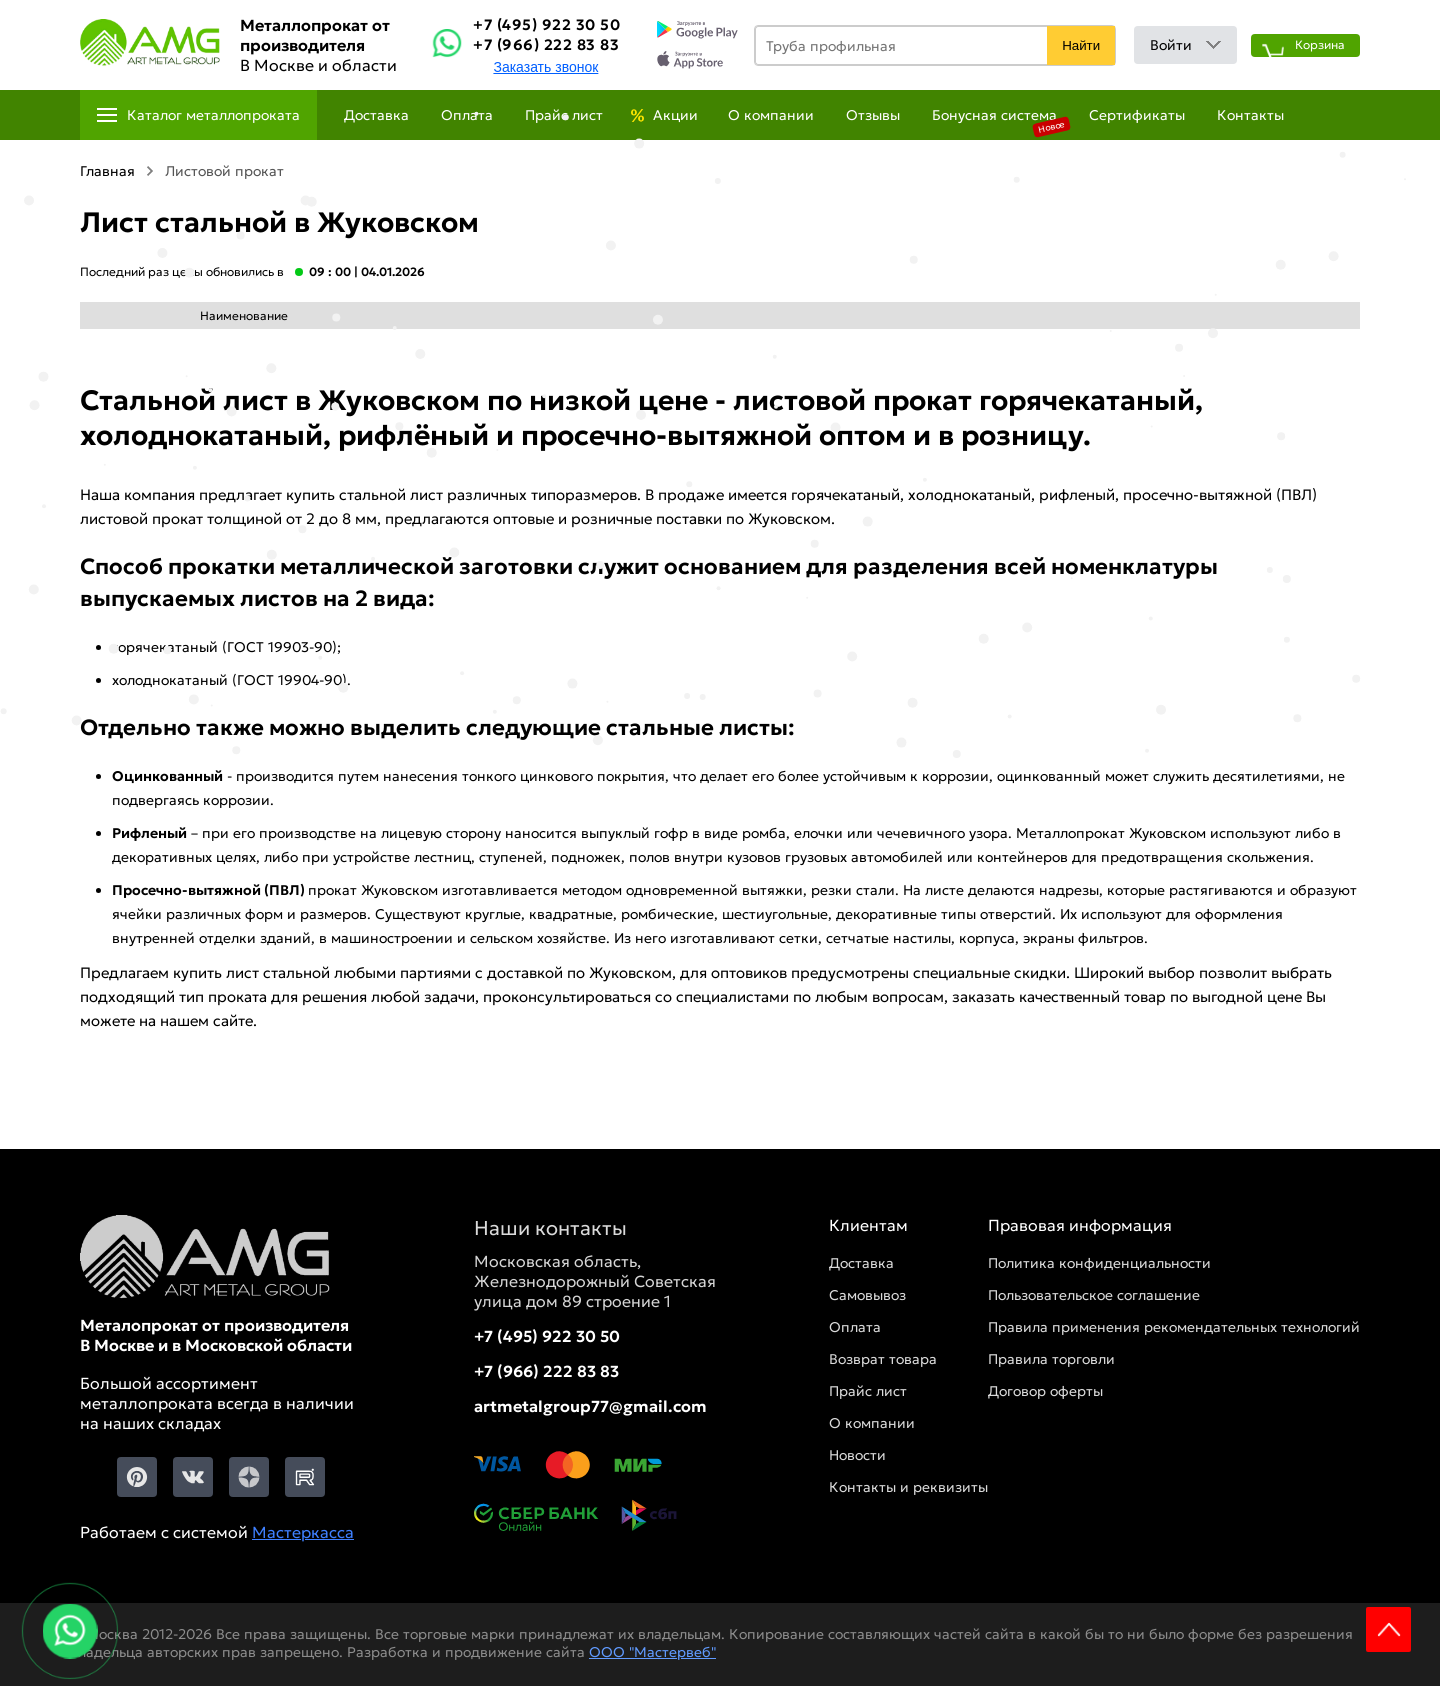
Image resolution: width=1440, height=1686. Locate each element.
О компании (771, 115)
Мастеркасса (303, 1532)
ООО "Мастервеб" (652, 1652)
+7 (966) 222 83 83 (546, 44)
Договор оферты (1045, 1391)
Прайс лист (564, 115)
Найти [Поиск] (1081, 45)
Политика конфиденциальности (1099, 1263)
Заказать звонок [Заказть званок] (545, 67)
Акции (675, 115)
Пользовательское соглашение (1094, 1295)
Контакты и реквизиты (908, 1487)
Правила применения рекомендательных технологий (1174, 1327)
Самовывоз (867, 1295)
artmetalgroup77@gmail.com (590, 1406)
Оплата (467, 115)
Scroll (1388, 1629)
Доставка (376, 115)
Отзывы (873, 115)
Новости (857, 1455)
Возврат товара (883, 1359)
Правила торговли (1051, 1359)
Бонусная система (994, 115)
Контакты (1250, 115)
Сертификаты (1137, 115)
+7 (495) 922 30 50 (546, 24)
